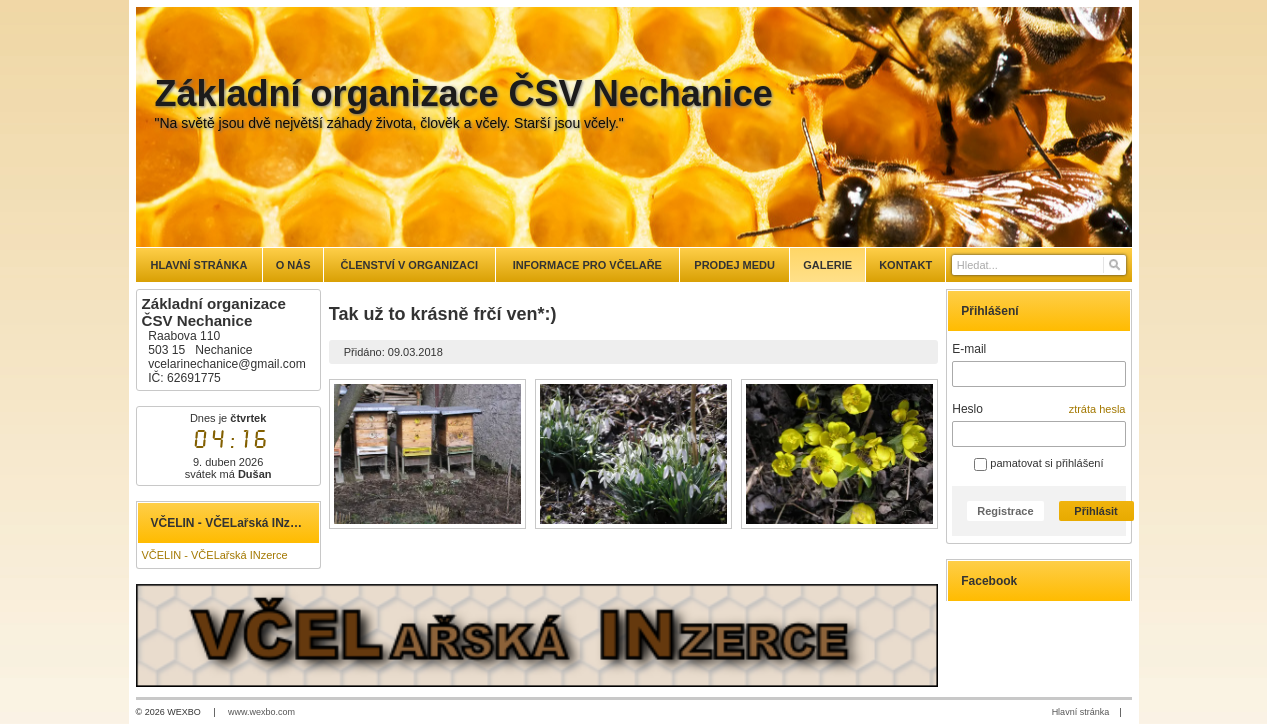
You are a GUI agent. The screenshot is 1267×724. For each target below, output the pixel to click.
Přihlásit (1095, 511)
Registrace (1005, 511)
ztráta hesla (1097, 409)
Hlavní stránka (1081, 712)
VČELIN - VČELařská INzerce (215, 555)
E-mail (969, 349)
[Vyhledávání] (1039, 265)
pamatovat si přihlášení (1038, 463)
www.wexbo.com (261, 712)
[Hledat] (1113, 265)
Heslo (967, 409)
